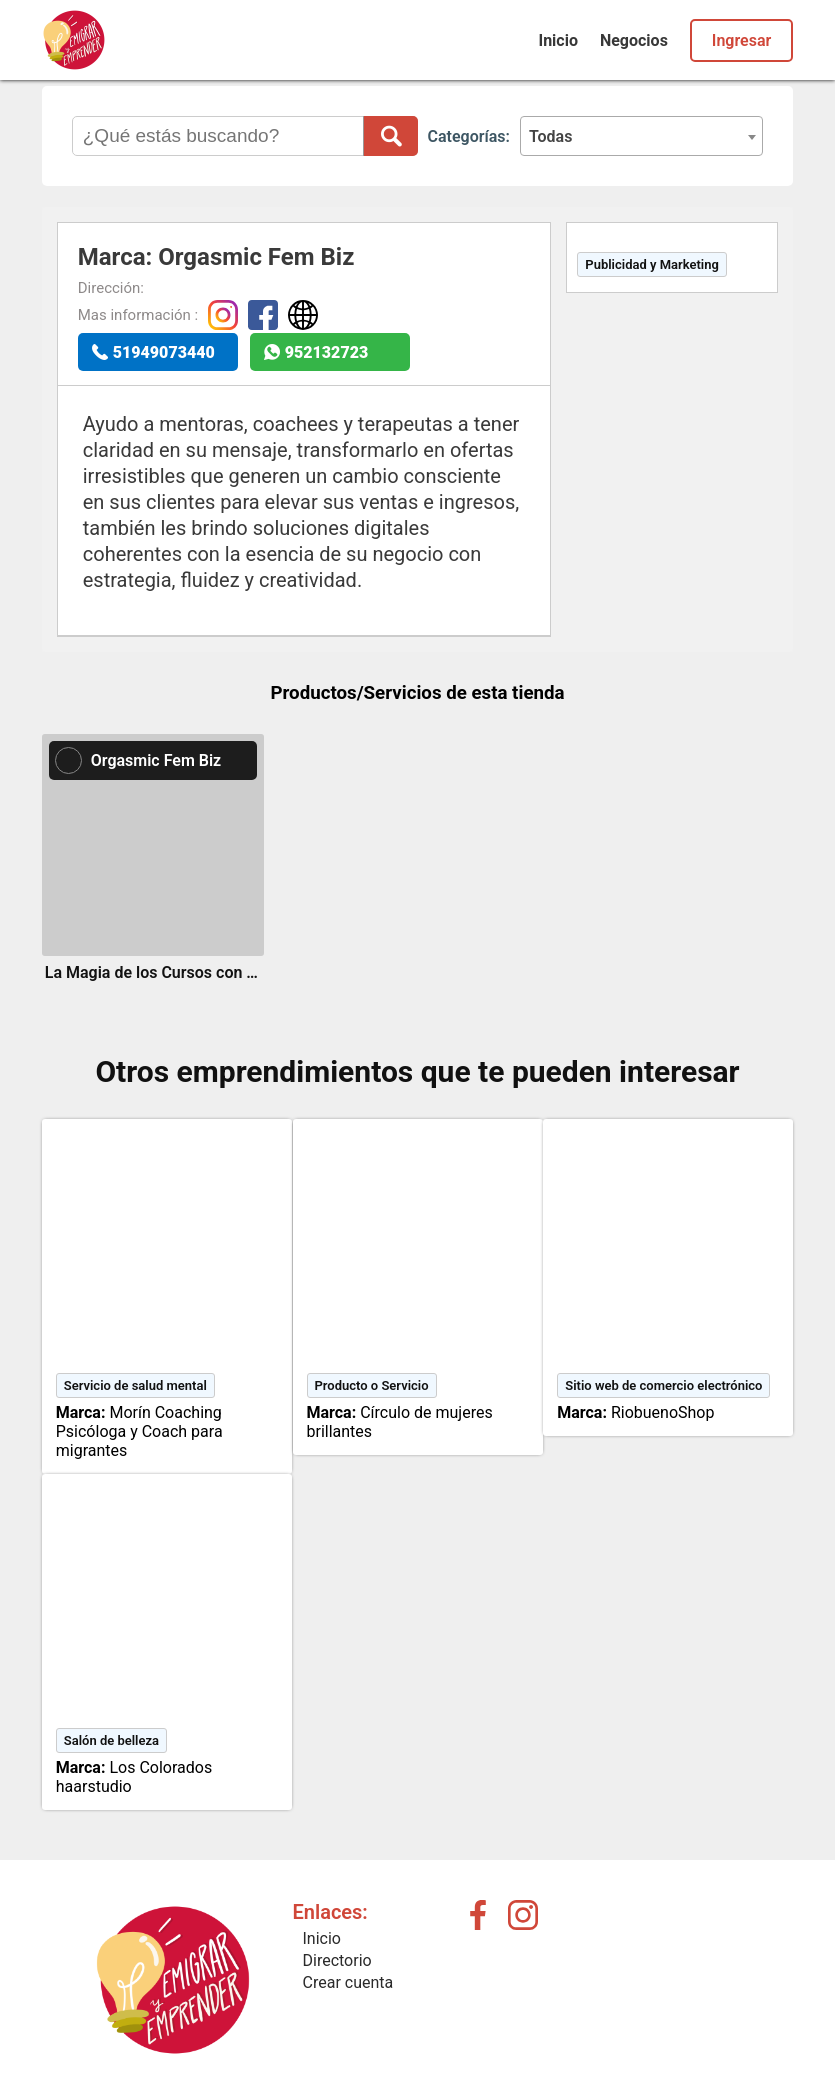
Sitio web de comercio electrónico (663, 1385)
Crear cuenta (348, 1982)
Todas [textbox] (551, 136)
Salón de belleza (111, 1740)
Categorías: (469, 136)
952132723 (326, 352)
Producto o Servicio (372, 1385)
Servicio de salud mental (135, 1385)
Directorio (337, 1960)
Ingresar (741, 40)
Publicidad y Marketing (652, 264)
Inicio (557, 40)
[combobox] (641, 136)
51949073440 (164, 352)
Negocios (634, 40)
